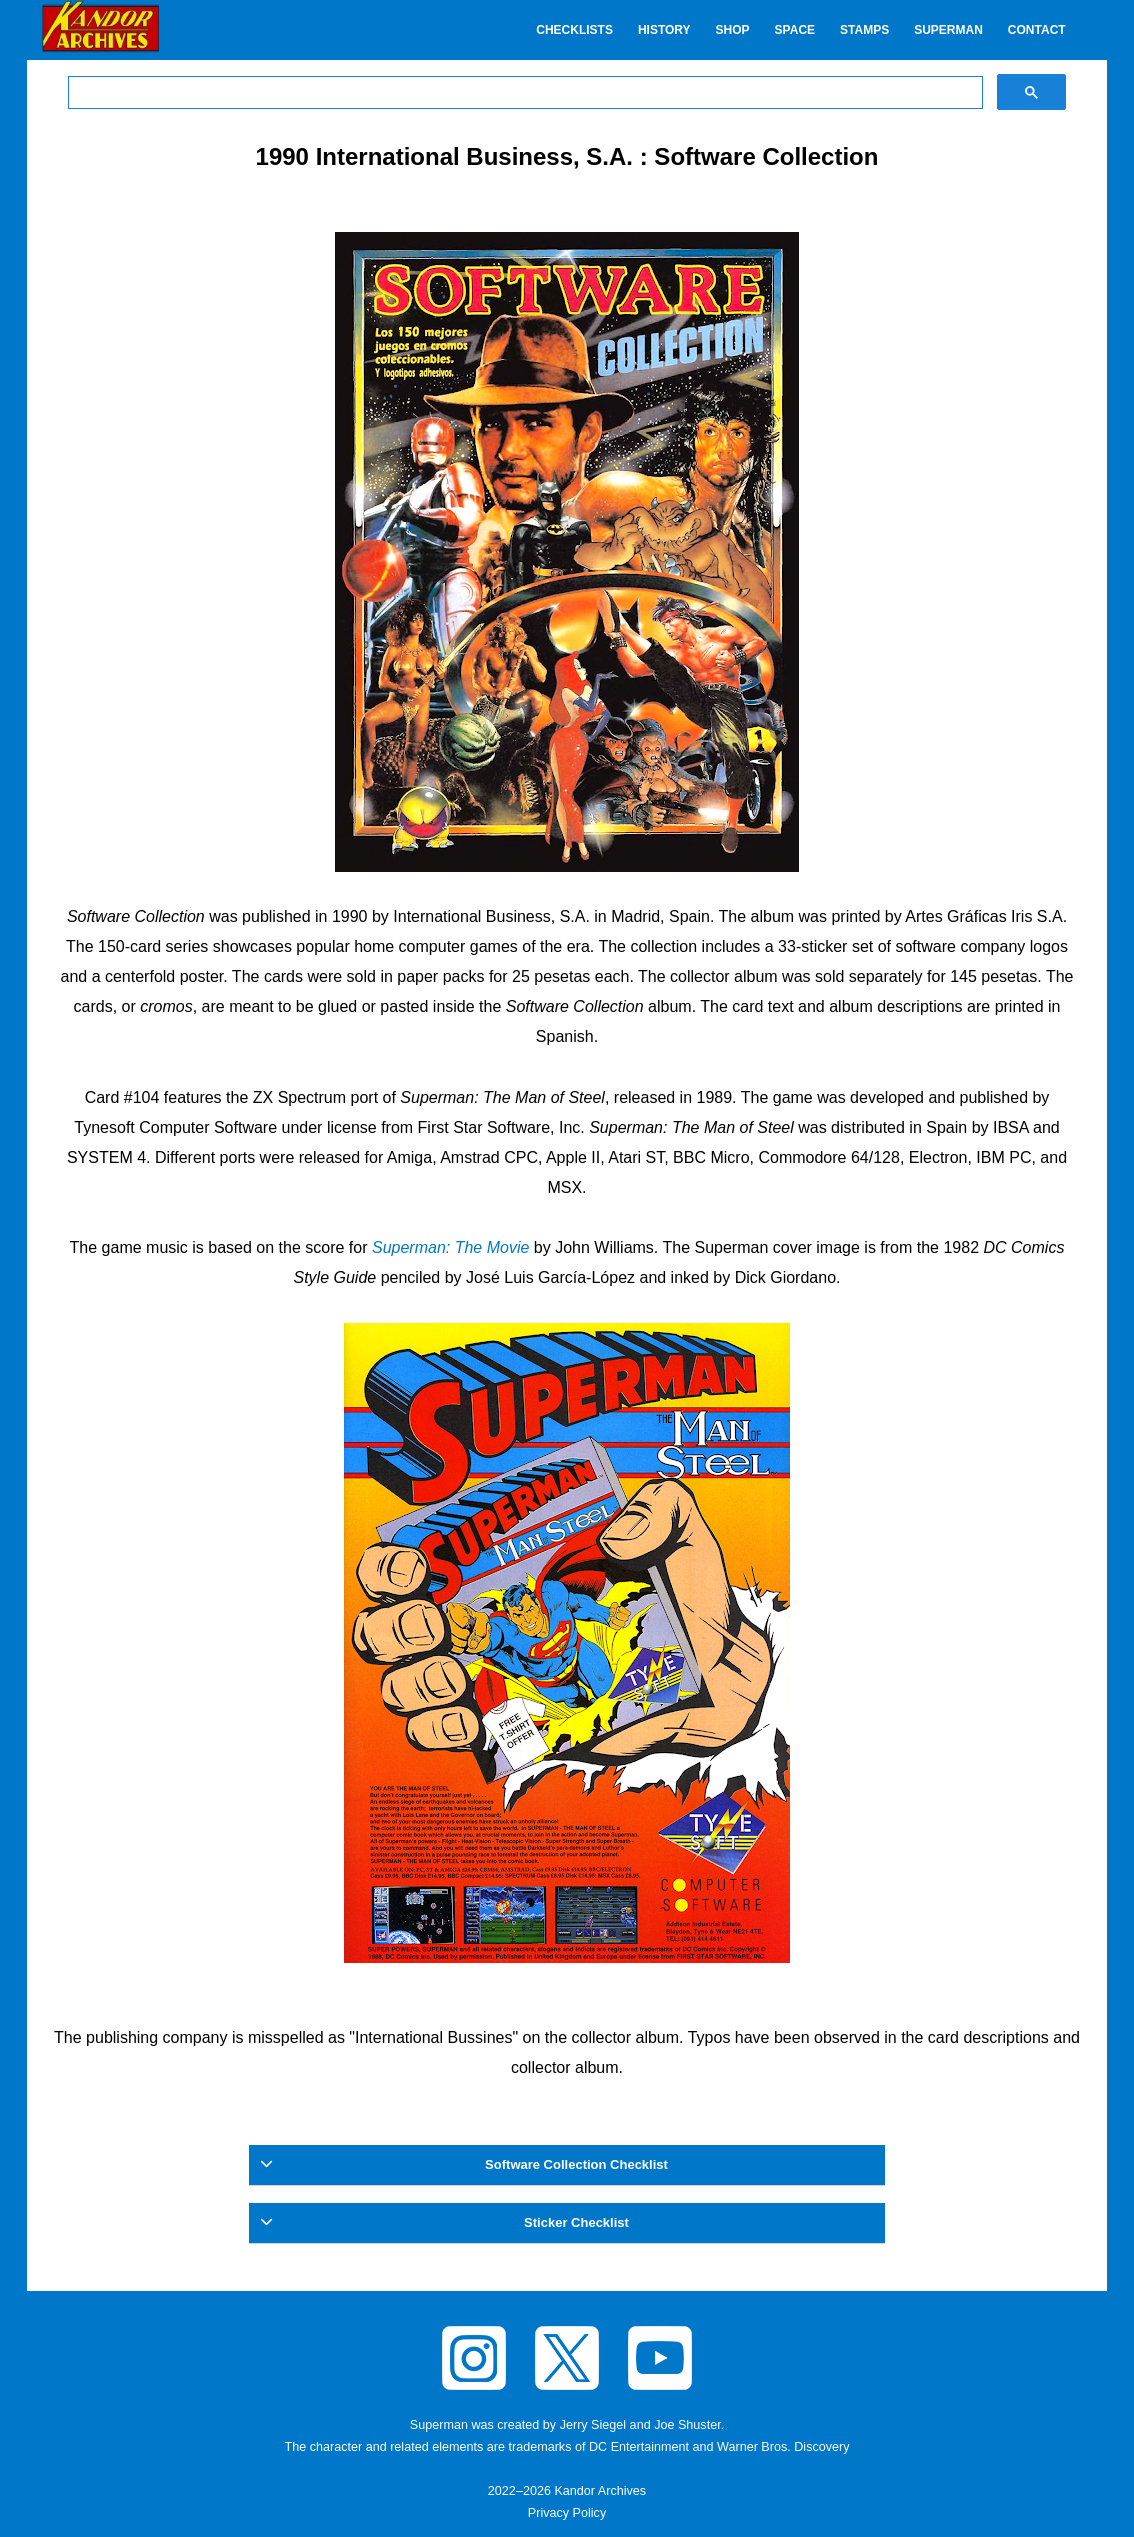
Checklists (574, 30)
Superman (948, 30)
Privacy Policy (567, 2513)
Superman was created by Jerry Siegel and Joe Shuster (565, 2425)
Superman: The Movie (450, 1247)
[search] (523, 93)
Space (795, 30)
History (664, 30)
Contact (1037, 30)
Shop (733, 30)
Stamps (864, 30)
